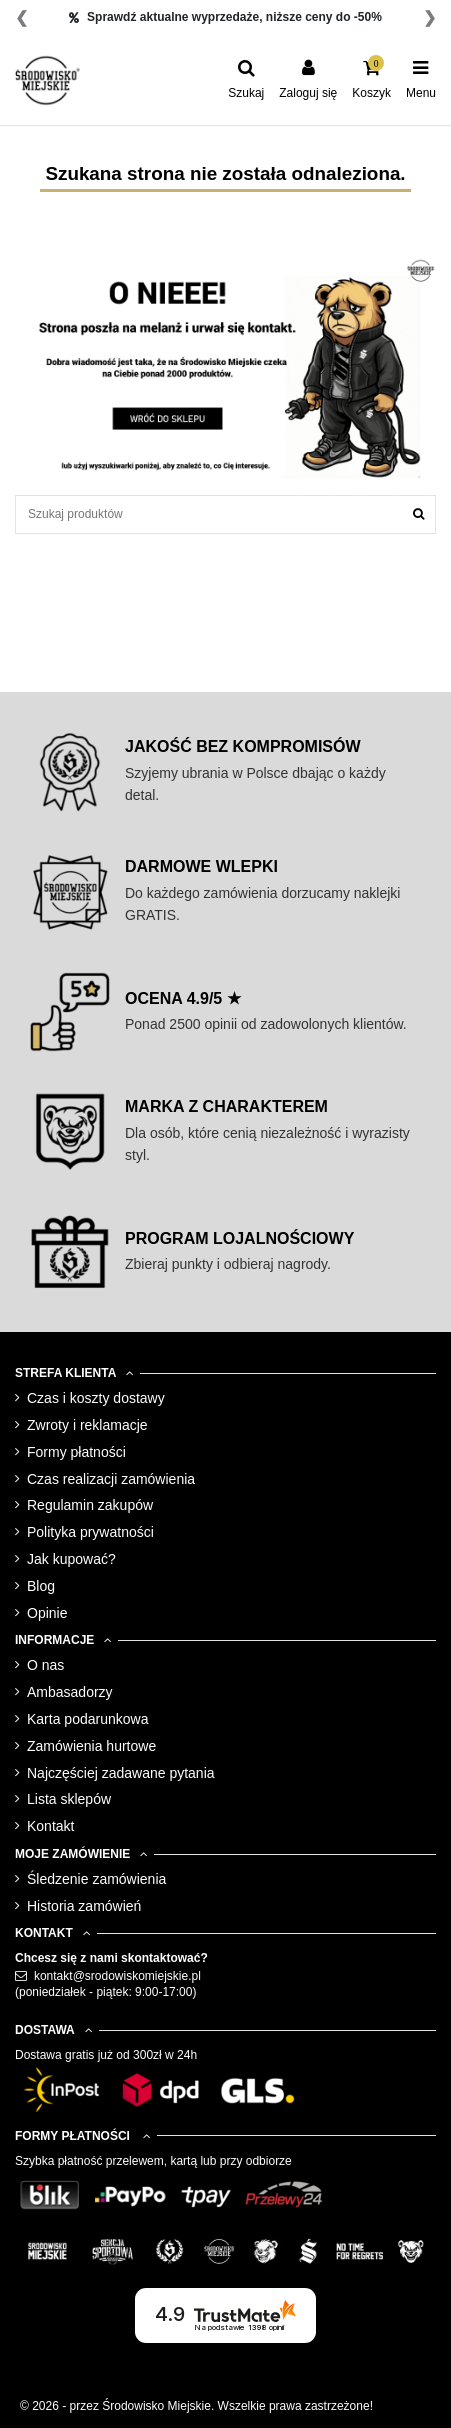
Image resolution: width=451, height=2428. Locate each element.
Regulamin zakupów (90, 1505)
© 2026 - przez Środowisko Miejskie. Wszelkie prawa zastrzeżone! (196, 2406)
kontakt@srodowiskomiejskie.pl (117, 1976)
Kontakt (50, 1826)
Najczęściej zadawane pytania (121, 1773)
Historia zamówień (84, 1906)
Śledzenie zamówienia (96, 1879)
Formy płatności (76, 1452)
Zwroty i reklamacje (87, 1425)
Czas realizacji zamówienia (111, 1479)
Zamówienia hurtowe (91, 1746)
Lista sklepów (69, 1799)
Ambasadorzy (70, 1692)
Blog (41, 1586)
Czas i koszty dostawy (96, 1398)
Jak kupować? (71, 1559)
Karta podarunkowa (87, 1719)
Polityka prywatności (90, 1532)
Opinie (47, 1613)
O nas (45, 1665)
